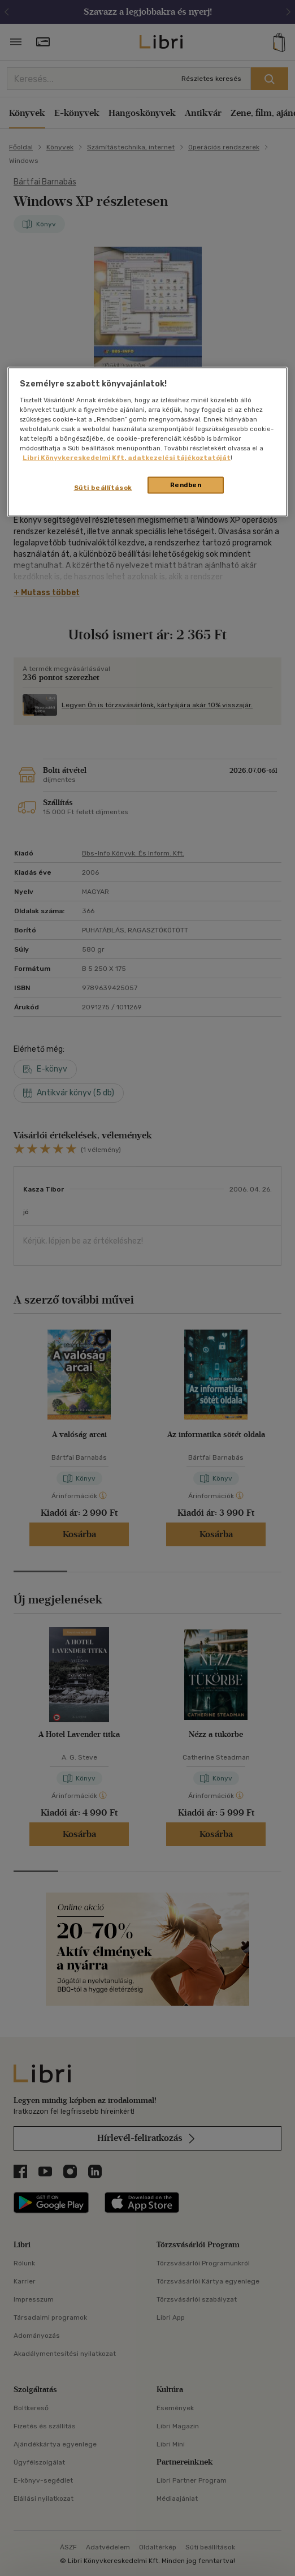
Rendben (186, 485)
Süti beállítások (103, 488)
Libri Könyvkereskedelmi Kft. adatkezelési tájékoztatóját (127, 457)
